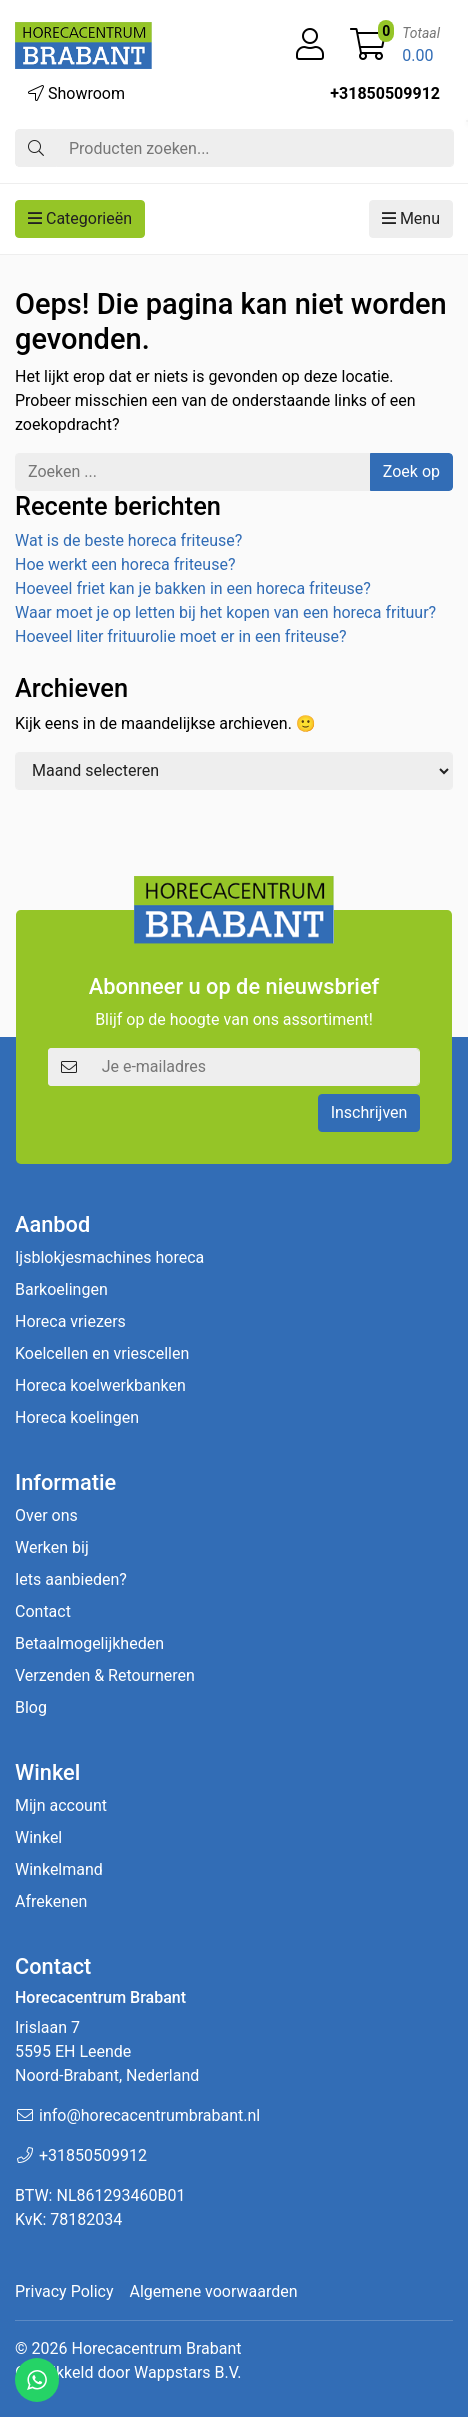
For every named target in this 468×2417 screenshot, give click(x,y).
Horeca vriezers (70, 1321)
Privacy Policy (64, 2291)
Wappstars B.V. (187, 2372)
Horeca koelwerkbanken (100, 1385)
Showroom (76, 93)
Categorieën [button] (80, 218)
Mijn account (61, 1805)
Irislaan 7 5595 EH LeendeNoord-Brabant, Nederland (107, 2051)
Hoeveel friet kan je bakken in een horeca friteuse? (193, 588)
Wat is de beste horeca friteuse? (128, 540)
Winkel (38, 1837)
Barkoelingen (61, 1289)
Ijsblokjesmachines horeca (109, 1257)
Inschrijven (369, 1112)
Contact (43, 1611)
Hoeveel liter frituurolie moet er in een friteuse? (181, 636)
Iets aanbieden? (71, 1579)
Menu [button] (411, 218)
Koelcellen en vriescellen (102, 1353)
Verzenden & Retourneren (105, 1675)
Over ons (46, 1515)
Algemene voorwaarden (214, 2291)
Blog (31, 1707)
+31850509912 (385, 93)
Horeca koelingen (77, 1417)
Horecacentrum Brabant (156, 2348)
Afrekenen (51, 1901)
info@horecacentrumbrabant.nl (149, 2115)
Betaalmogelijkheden (89, 1643)
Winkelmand (59, 1869)
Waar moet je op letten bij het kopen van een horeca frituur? (225, 612)
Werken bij (52, 1547)
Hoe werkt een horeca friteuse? (125, 564)
